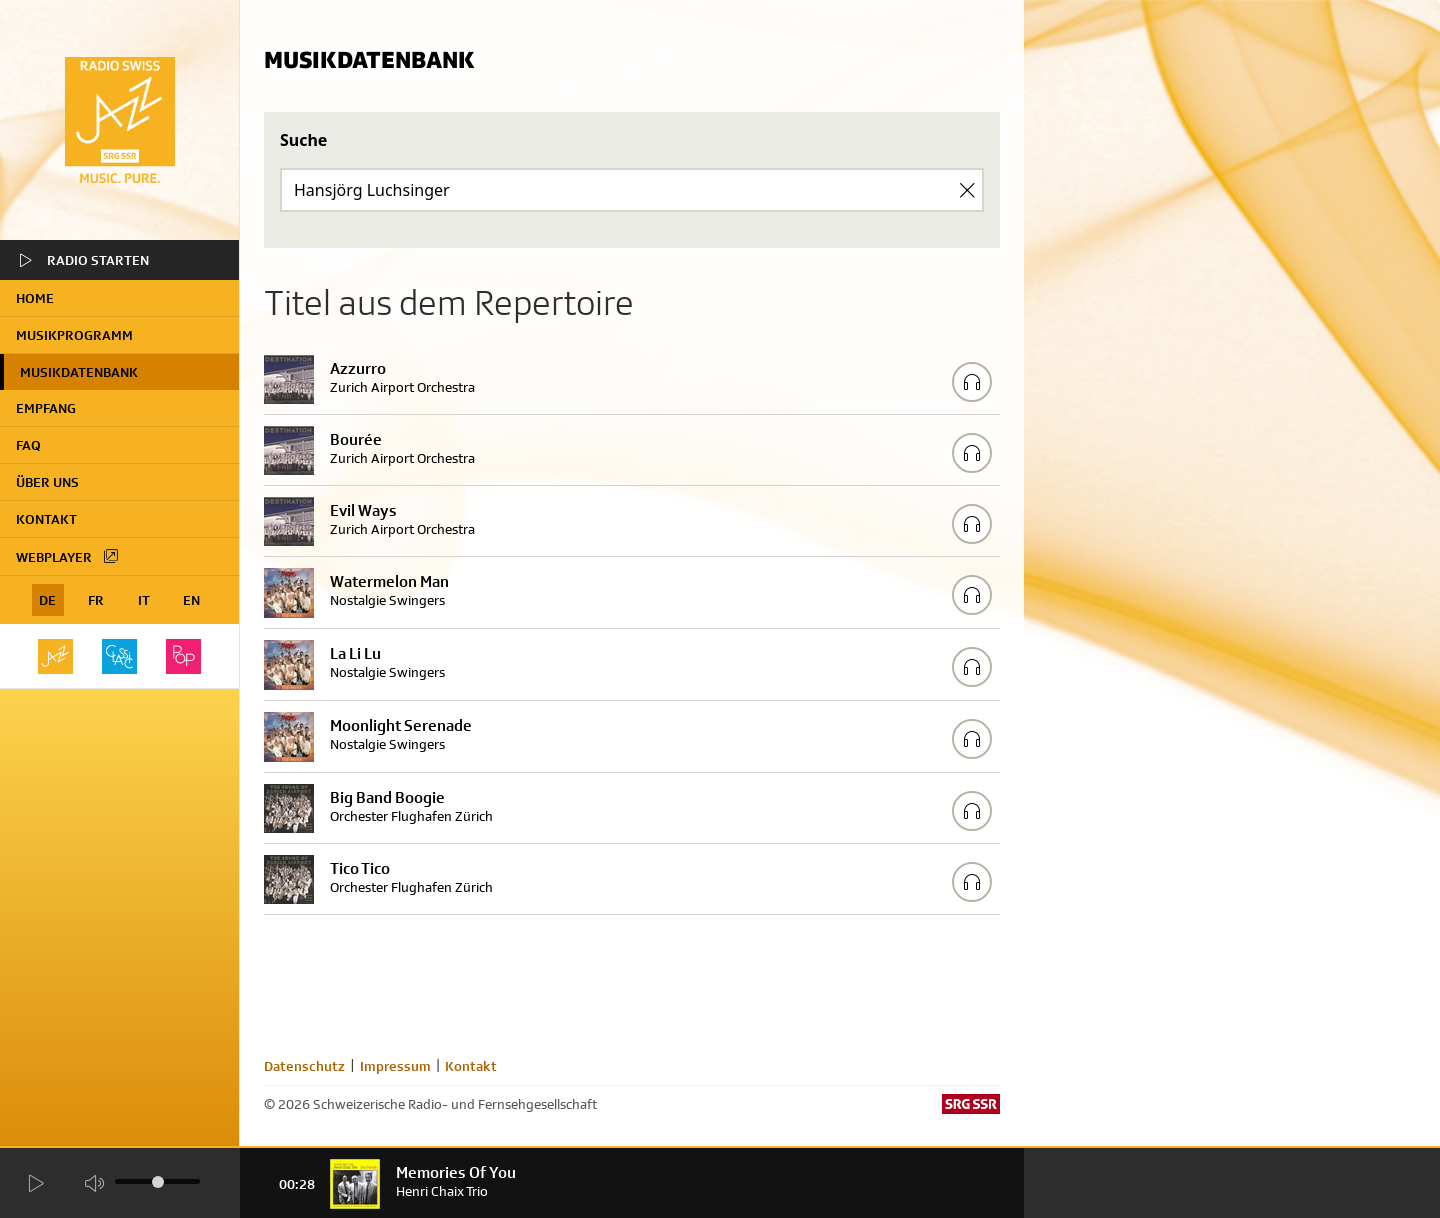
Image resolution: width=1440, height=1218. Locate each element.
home (35, 298)
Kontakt (46, 519)
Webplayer (68, 556)
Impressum (395, 1066)
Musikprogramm (74, 335)
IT (144, 600)
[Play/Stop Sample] (972, 382)
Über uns (47, 482)
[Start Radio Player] (34, 1183)
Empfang (46, 408)
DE (47, 600)
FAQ (28, 445)
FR (96, 600)
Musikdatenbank (79, 372)
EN (191, 600)
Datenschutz (304, 1066)
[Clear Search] (967, 190)
